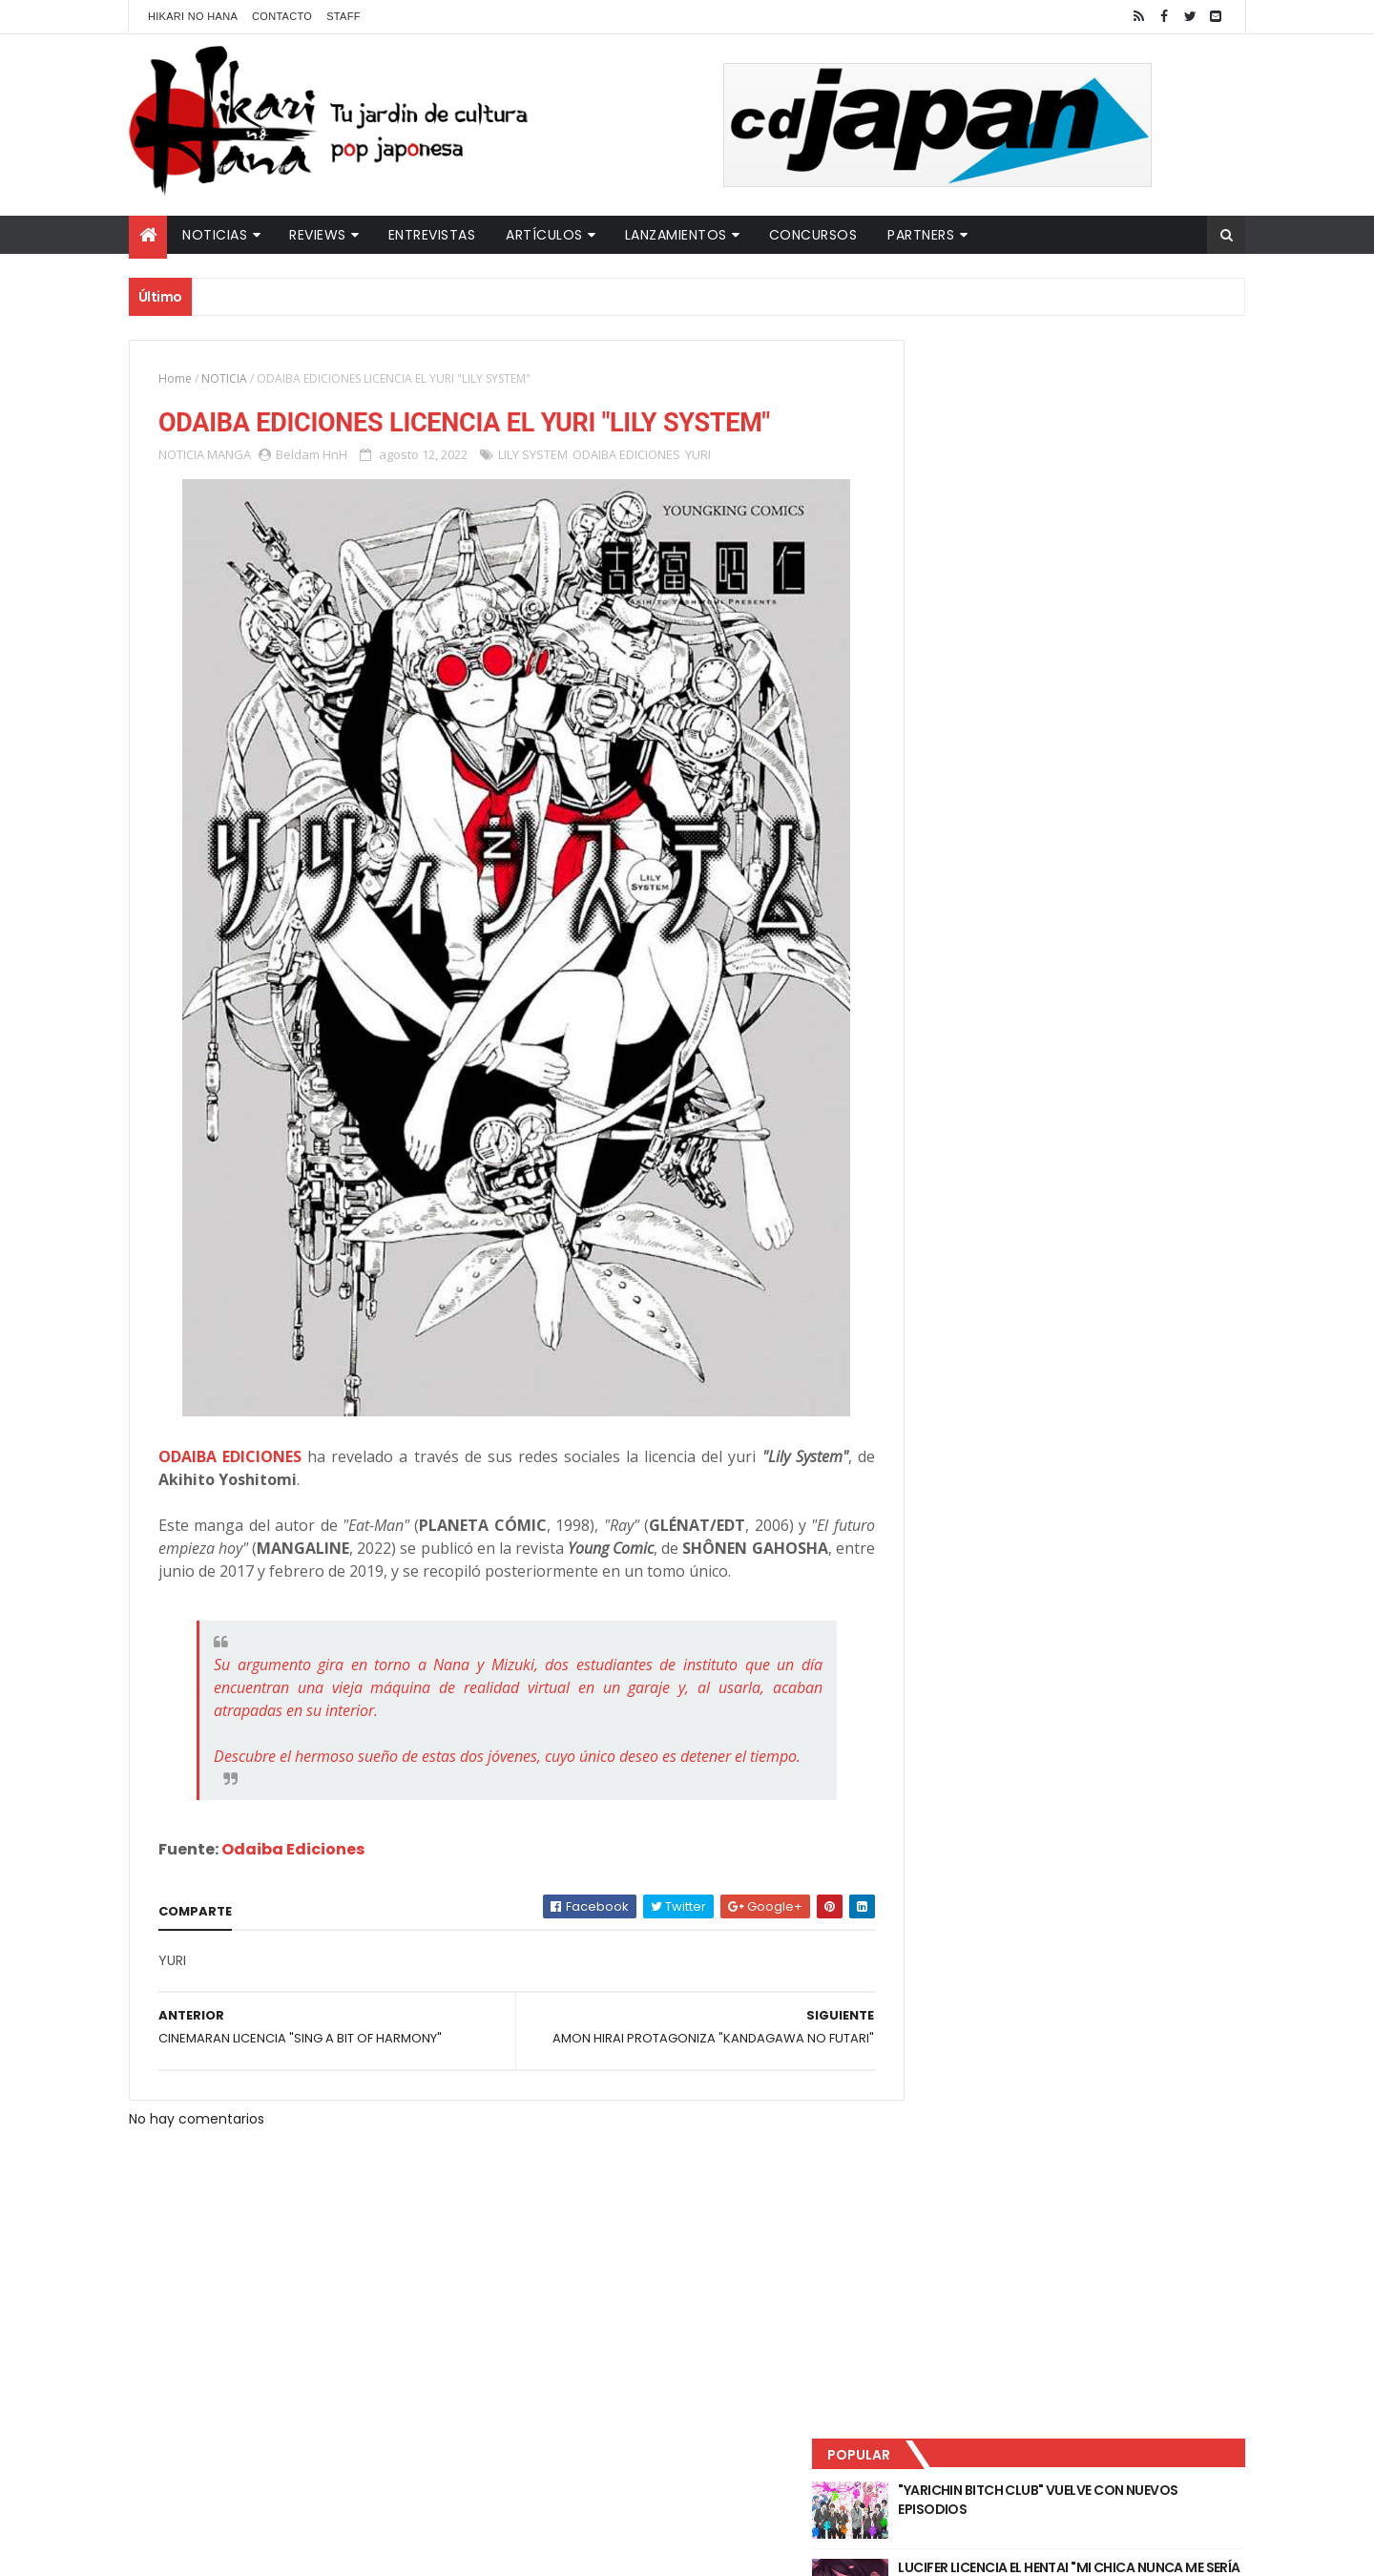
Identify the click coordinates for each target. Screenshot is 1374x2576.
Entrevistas (432, 234)
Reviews (317, 234)
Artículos (544, 234)
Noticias (214, 234)
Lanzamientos (676, 234)
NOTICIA (224, 378)
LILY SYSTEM (533, 456)
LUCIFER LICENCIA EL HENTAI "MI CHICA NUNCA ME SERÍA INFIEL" (1103, 478)
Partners (920, 234)
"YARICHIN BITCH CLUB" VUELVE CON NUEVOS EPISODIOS (1097, 401)
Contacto (282, 16)
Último (986, 631)
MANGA (229, 456)
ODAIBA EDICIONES (626, 456)
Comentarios (1159, 631)
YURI (698, 456)
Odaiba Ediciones (292, 1897)
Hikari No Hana (193, 16)
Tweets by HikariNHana (974, 743)
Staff (343, 16)
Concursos (813, 234)
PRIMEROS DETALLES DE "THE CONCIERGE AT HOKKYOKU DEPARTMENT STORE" (1111, 555)
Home (175, 378)
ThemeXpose (466, 2550)
